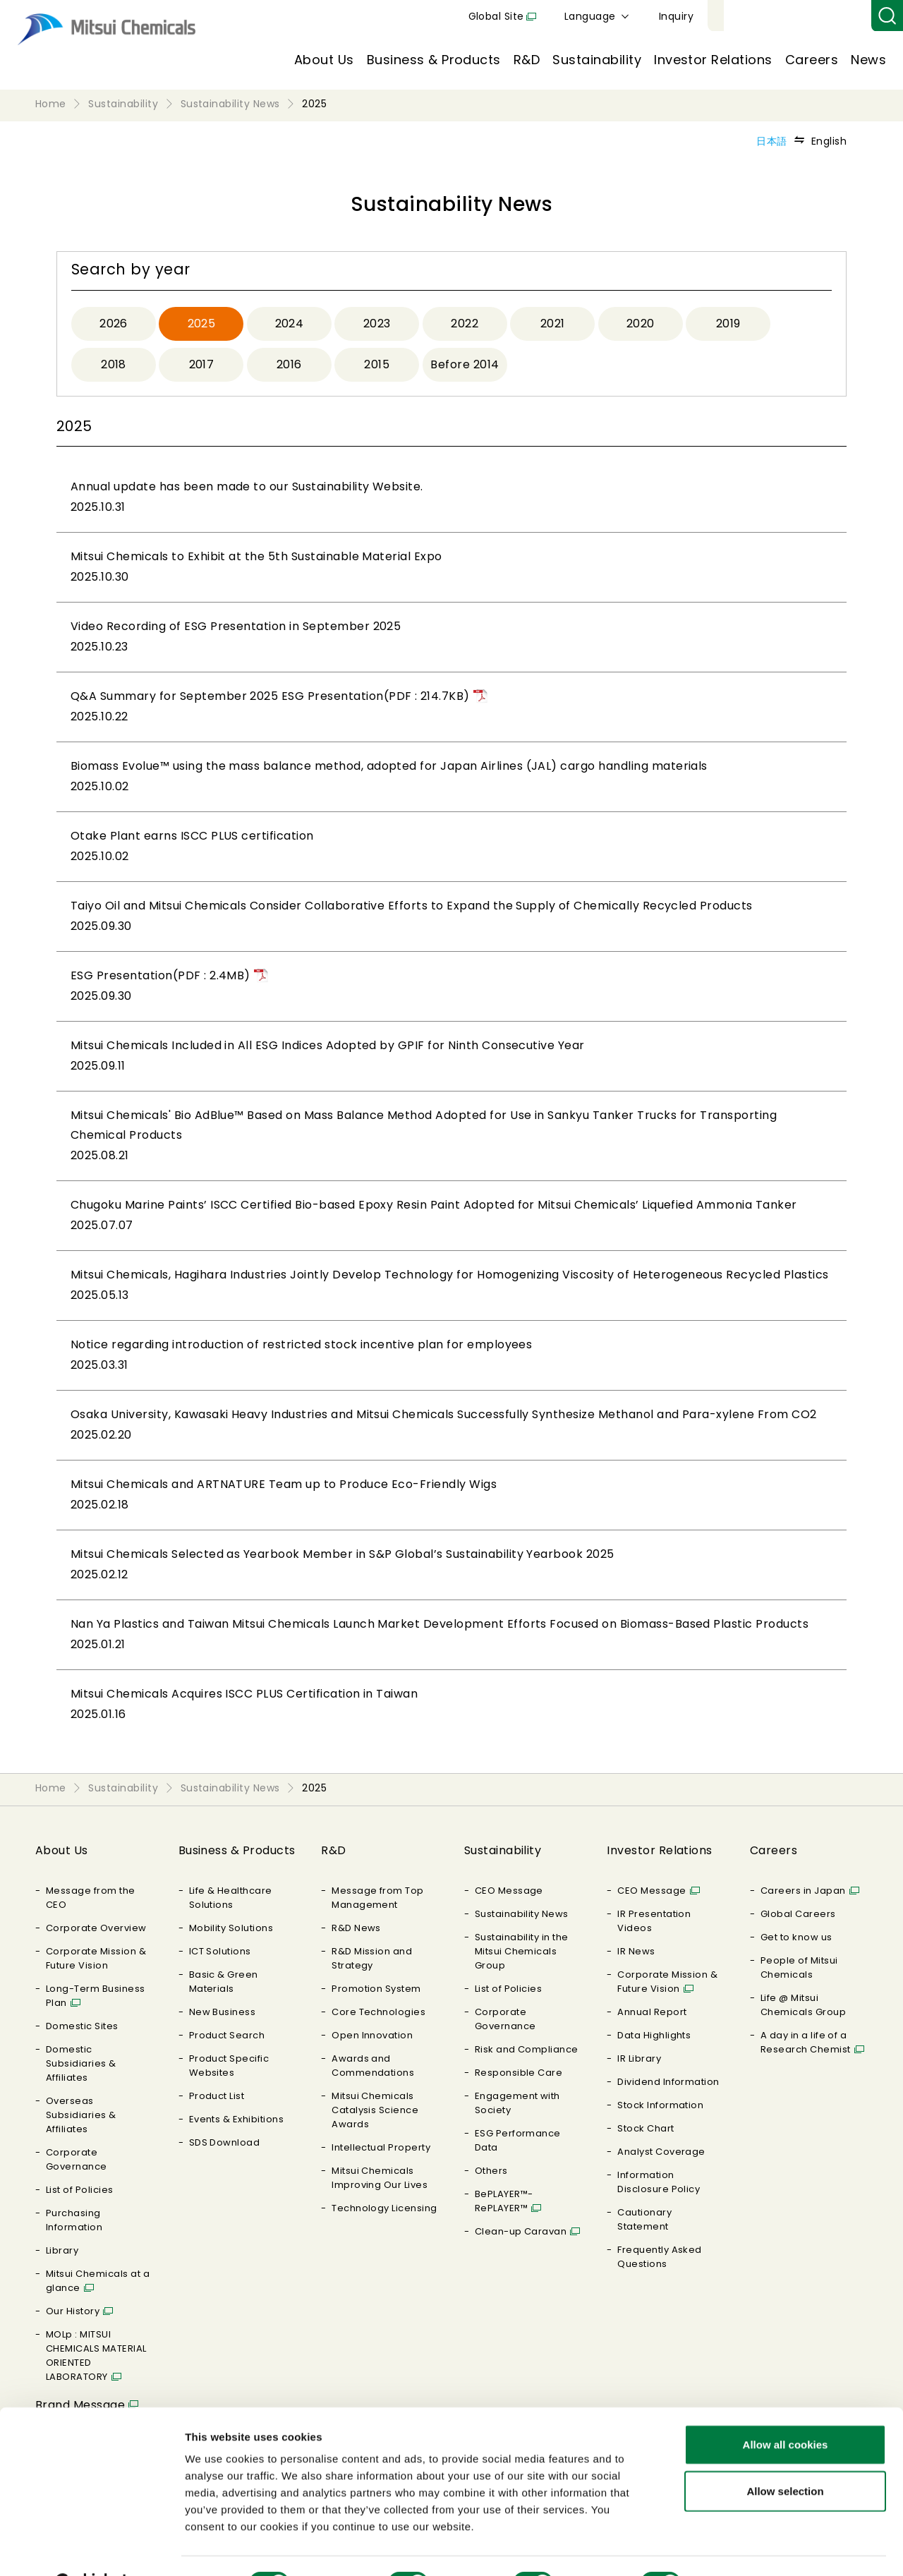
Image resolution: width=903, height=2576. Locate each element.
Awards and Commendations (373, 2065)
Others (491, 2170)
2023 (377, 323)
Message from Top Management (378, 1897)
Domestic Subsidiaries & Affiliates (81, 2063)
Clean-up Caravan (521, 2231)
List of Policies (80, 2189)
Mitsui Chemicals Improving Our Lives (380, 2177)
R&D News (356, 1928)
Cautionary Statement (644, 2219)
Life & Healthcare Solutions (230, 1897)
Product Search (227, 2035)
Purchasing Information (74, 2220)
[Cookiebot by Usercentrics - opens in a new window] (91, 2548)
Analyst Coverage (661, 2151)
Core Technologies (378, 2012)
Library (62, 2250)
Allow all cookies (785, 2409)
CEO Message (509, 1890)
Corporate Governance (76, 2159)
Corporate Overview (96, 1928)
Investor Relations (713, 59)
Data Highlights (654, 2035)
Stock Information (660, 2105)
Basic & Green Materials (223, 1981)
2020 (640, 323)
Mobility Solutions (231, 1928)
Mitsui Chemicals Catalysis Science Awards (375, 2110)
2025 (202, 323)
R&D (527, 59)
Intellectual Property (381, 2147)
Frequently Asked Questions (659, 2256)
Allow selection (784, 2456)
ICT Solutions (220, 1951)
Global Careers (798, 1914)
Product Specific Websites (229, 2065)
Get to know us (796, 1937)
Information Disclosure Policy (658, 2182)
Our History (72, 2311)
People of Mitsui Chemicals (799, 1967)
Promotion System (376, 1988)
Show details (740, 2548)
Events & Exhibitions (236, 2119)
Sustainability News (522, 1914)
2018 (113, 364)
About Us (324, 59)
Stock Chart (645, 2128)
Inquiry (840, 16)
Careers (811, 59)
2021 (552, 323)
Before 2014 (464, 364)
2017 (201, 364)
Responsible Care (519, 2072)
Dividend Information (668, 2081)
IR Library (639, 2058)
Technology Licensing (384, 2208)
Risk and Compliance (526, 2049)
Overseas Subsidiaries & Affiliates (81, 2115)
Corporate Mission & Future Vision (96, 1958)
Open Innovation (372, 2035)
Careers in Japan (803, 1890)
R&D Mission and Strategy (372, 1958)
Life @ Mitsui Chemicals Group (803, 2005)
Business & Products (434, 59)
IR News (636, 1951)
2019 (728, 323)
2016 (289, 364)
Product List (217, 2096)
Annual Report (651, 2012)
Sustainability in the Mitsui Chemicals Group (522, 1951)
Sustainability (596, 59)
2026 (113, 323)
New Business (222, 2012)
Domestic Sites (82, 2026)
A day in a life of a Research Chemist (805, 2042)
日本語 (771, 141)
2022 (464, 323)
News (868, 59)
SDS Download (224, 2142)
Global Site (660, 16)
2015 (376, 364)
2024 (289, 323)
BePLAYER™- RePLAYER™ (504, 2201)
